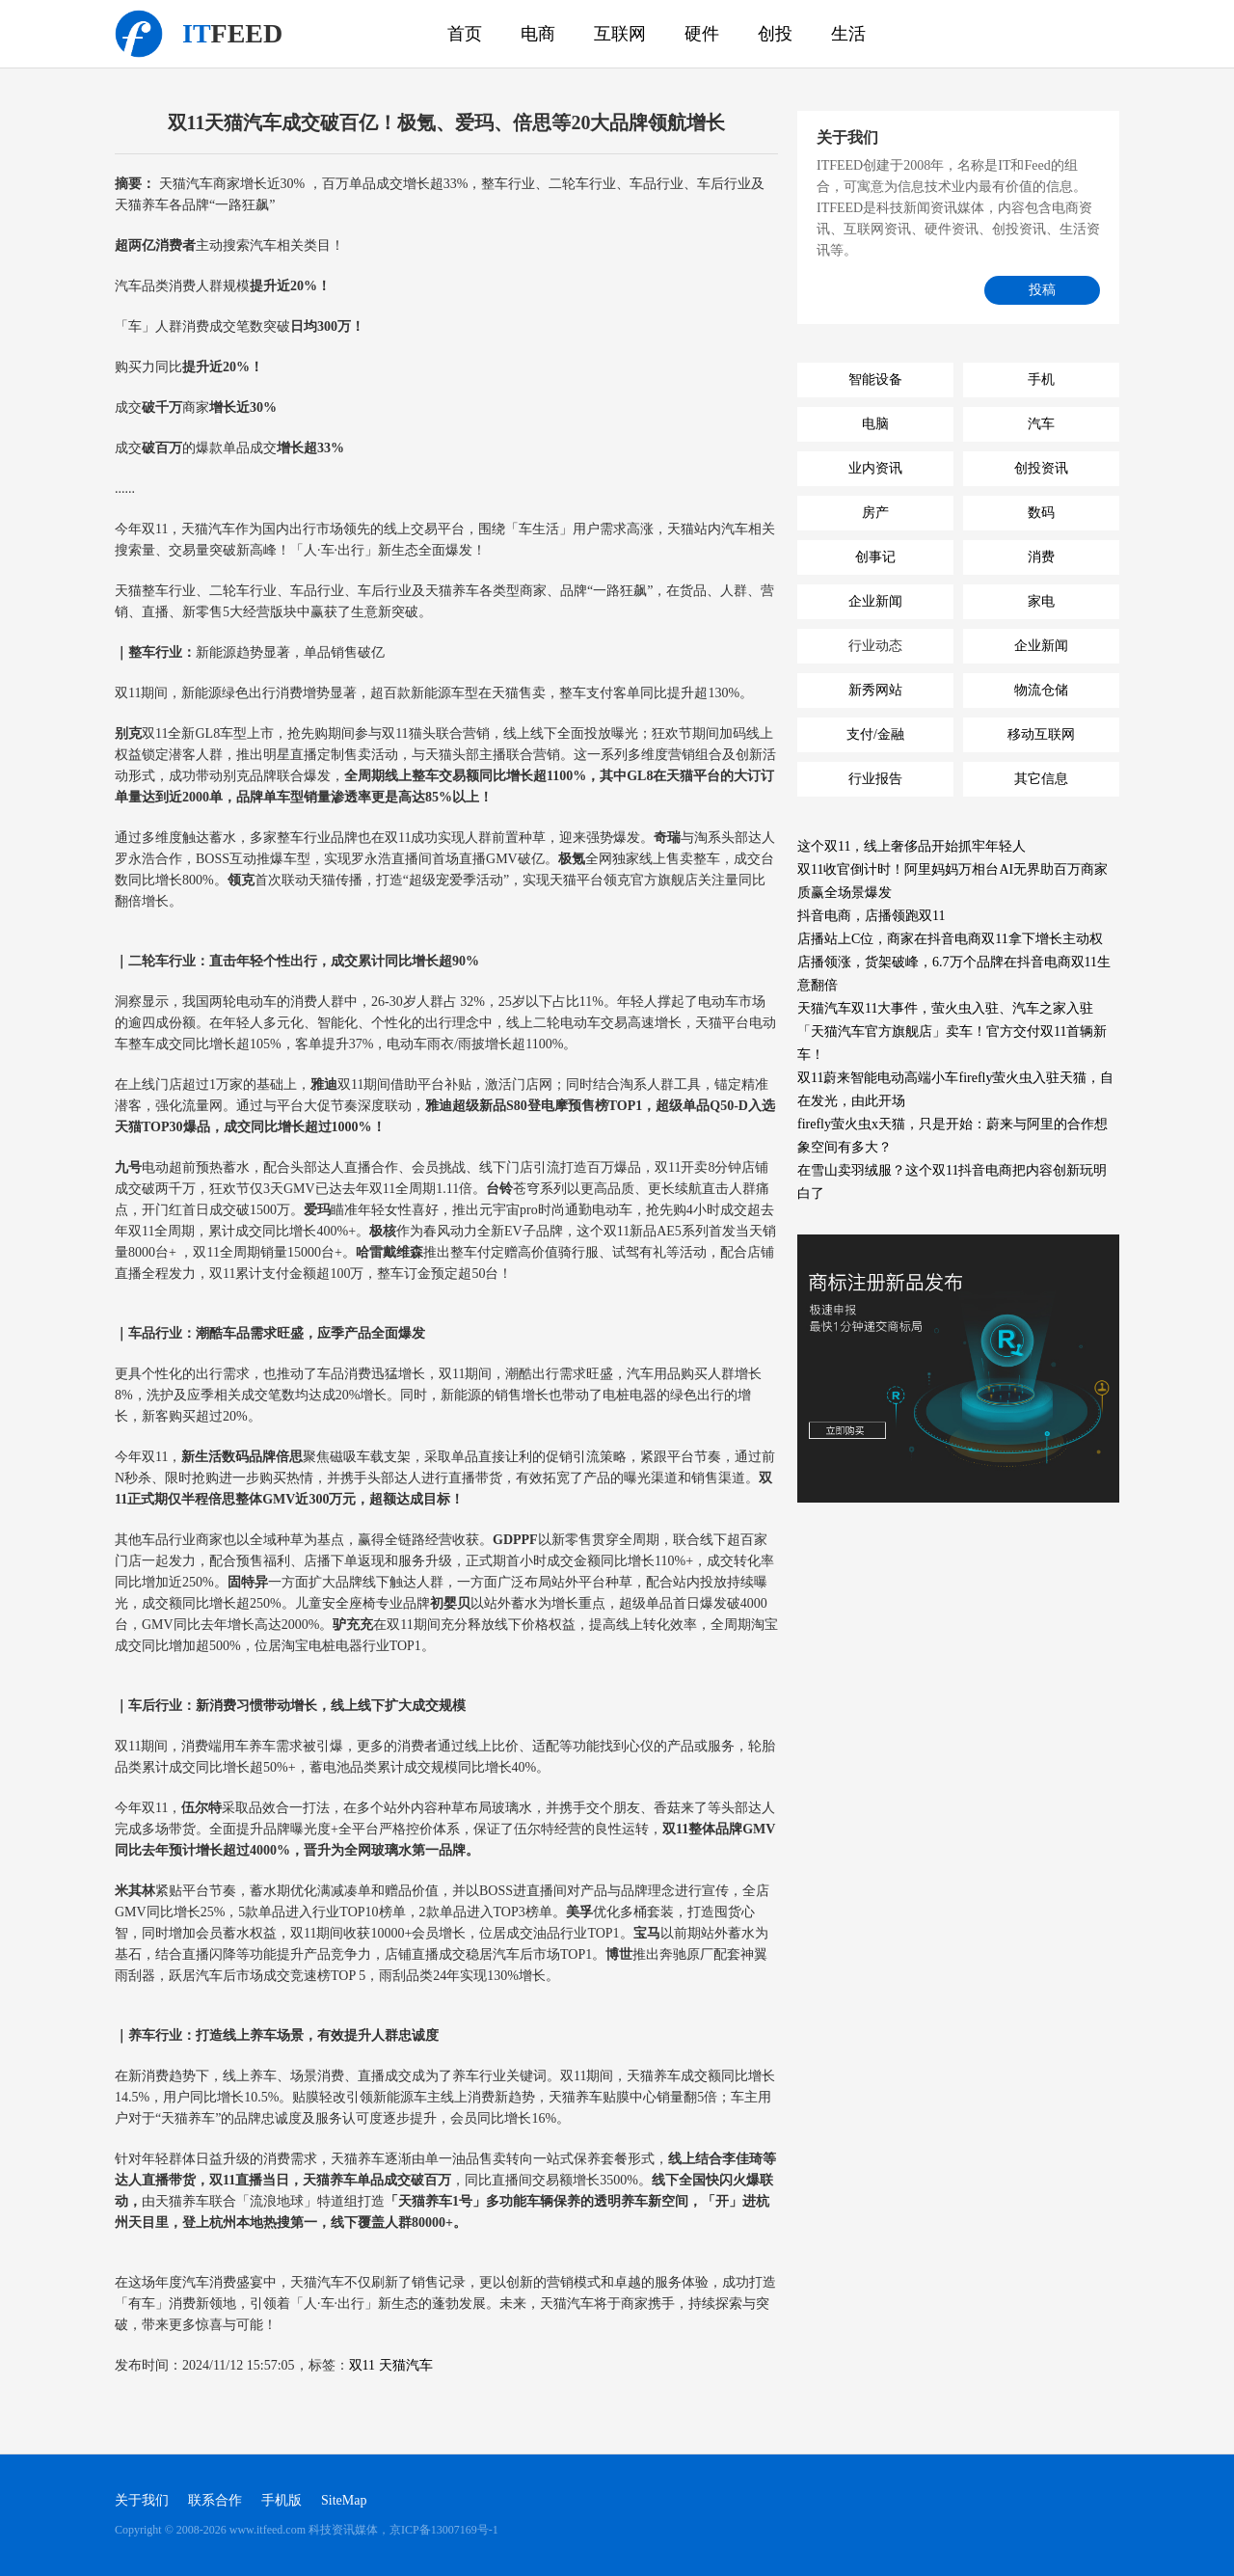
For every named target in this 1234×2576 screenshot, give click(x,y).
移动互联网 (1041, 734)
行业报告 (875, 779)
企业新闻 (875, 601)
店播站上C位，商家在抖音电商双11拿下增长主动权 (950, 939)
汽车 (1041, 424)
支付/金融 (875, 734)
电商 (538, 33)
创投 (775, 33)
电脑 (875, 424)
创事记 (875, 557)
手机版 (281, 2500)
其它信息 (1041, 779)
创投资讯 (1041, 468)
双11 (362, 2365)
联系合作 (215, 2500)
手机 (1041, 379)
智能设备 (875, 379)
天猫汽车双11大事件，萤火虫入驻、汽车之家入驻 (945, 1008)
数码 (1041, 512)
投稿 (1042, 290)
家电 (1041, 601)
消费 (1041, 557)
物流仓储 (1041, 690)
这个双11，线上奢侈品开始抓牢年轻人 (911, 846)
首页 (464, 33)
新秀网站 (875, 690)
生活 (848, 33)
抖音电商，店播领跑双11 (871, 915)
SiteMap (343, 2500)
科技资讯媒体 (139, 34)
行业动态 (875, 645)
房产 (875, 512)
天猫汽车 (406, 2365)
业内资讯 (875, 468)
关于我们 (142, 2500)
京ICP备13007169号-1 (443, 2529)
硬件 (701, 33)
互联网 (620, 33)
